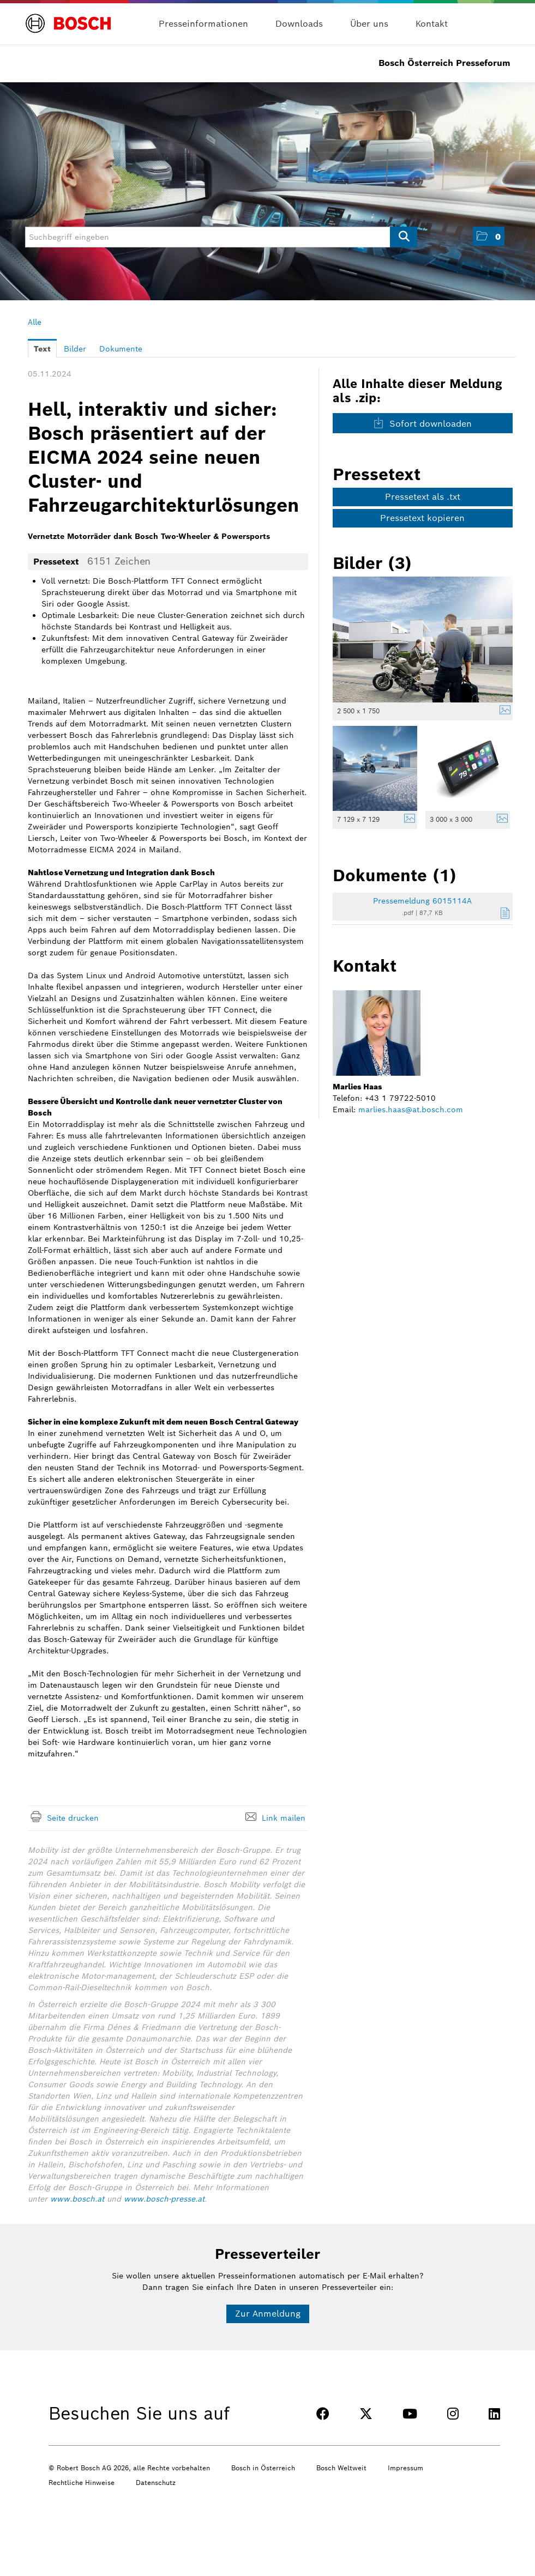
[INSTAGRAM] (453, 2413)
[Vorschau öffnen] (423, 639)
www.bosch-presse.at (164, 2199)
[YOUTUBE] (409, 2413)
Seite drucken (73, 1818)
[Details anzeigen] (502, 711)
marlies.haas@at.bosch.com (410, 1109)
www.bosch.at (77, 2199)
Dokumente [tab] (120, 349)
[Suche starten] (403, 237)
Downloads (299, 23)
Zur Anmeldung (267, 2313)
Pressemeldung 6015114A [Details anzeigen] (422, 901)
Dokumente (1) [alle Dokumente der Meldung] (394, 875)
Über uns (369, 23)
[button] (488, 236)
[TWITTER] (365, 2413)
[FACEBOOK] (322, 2413)
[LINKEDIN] (494, 2413)
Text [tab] (42, 349)
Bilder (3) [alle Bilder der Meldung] (372, 563)
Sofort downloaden (422, 423)
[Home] (68, 17)
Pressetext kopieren (422, 518)
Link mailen (283, 1818)
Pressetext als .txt (422, 496)
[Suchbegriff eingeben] (221, 237)
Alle (34, 322)
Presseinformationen (203, 23)
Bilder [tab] (75, 349)
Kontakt (432, 23)
